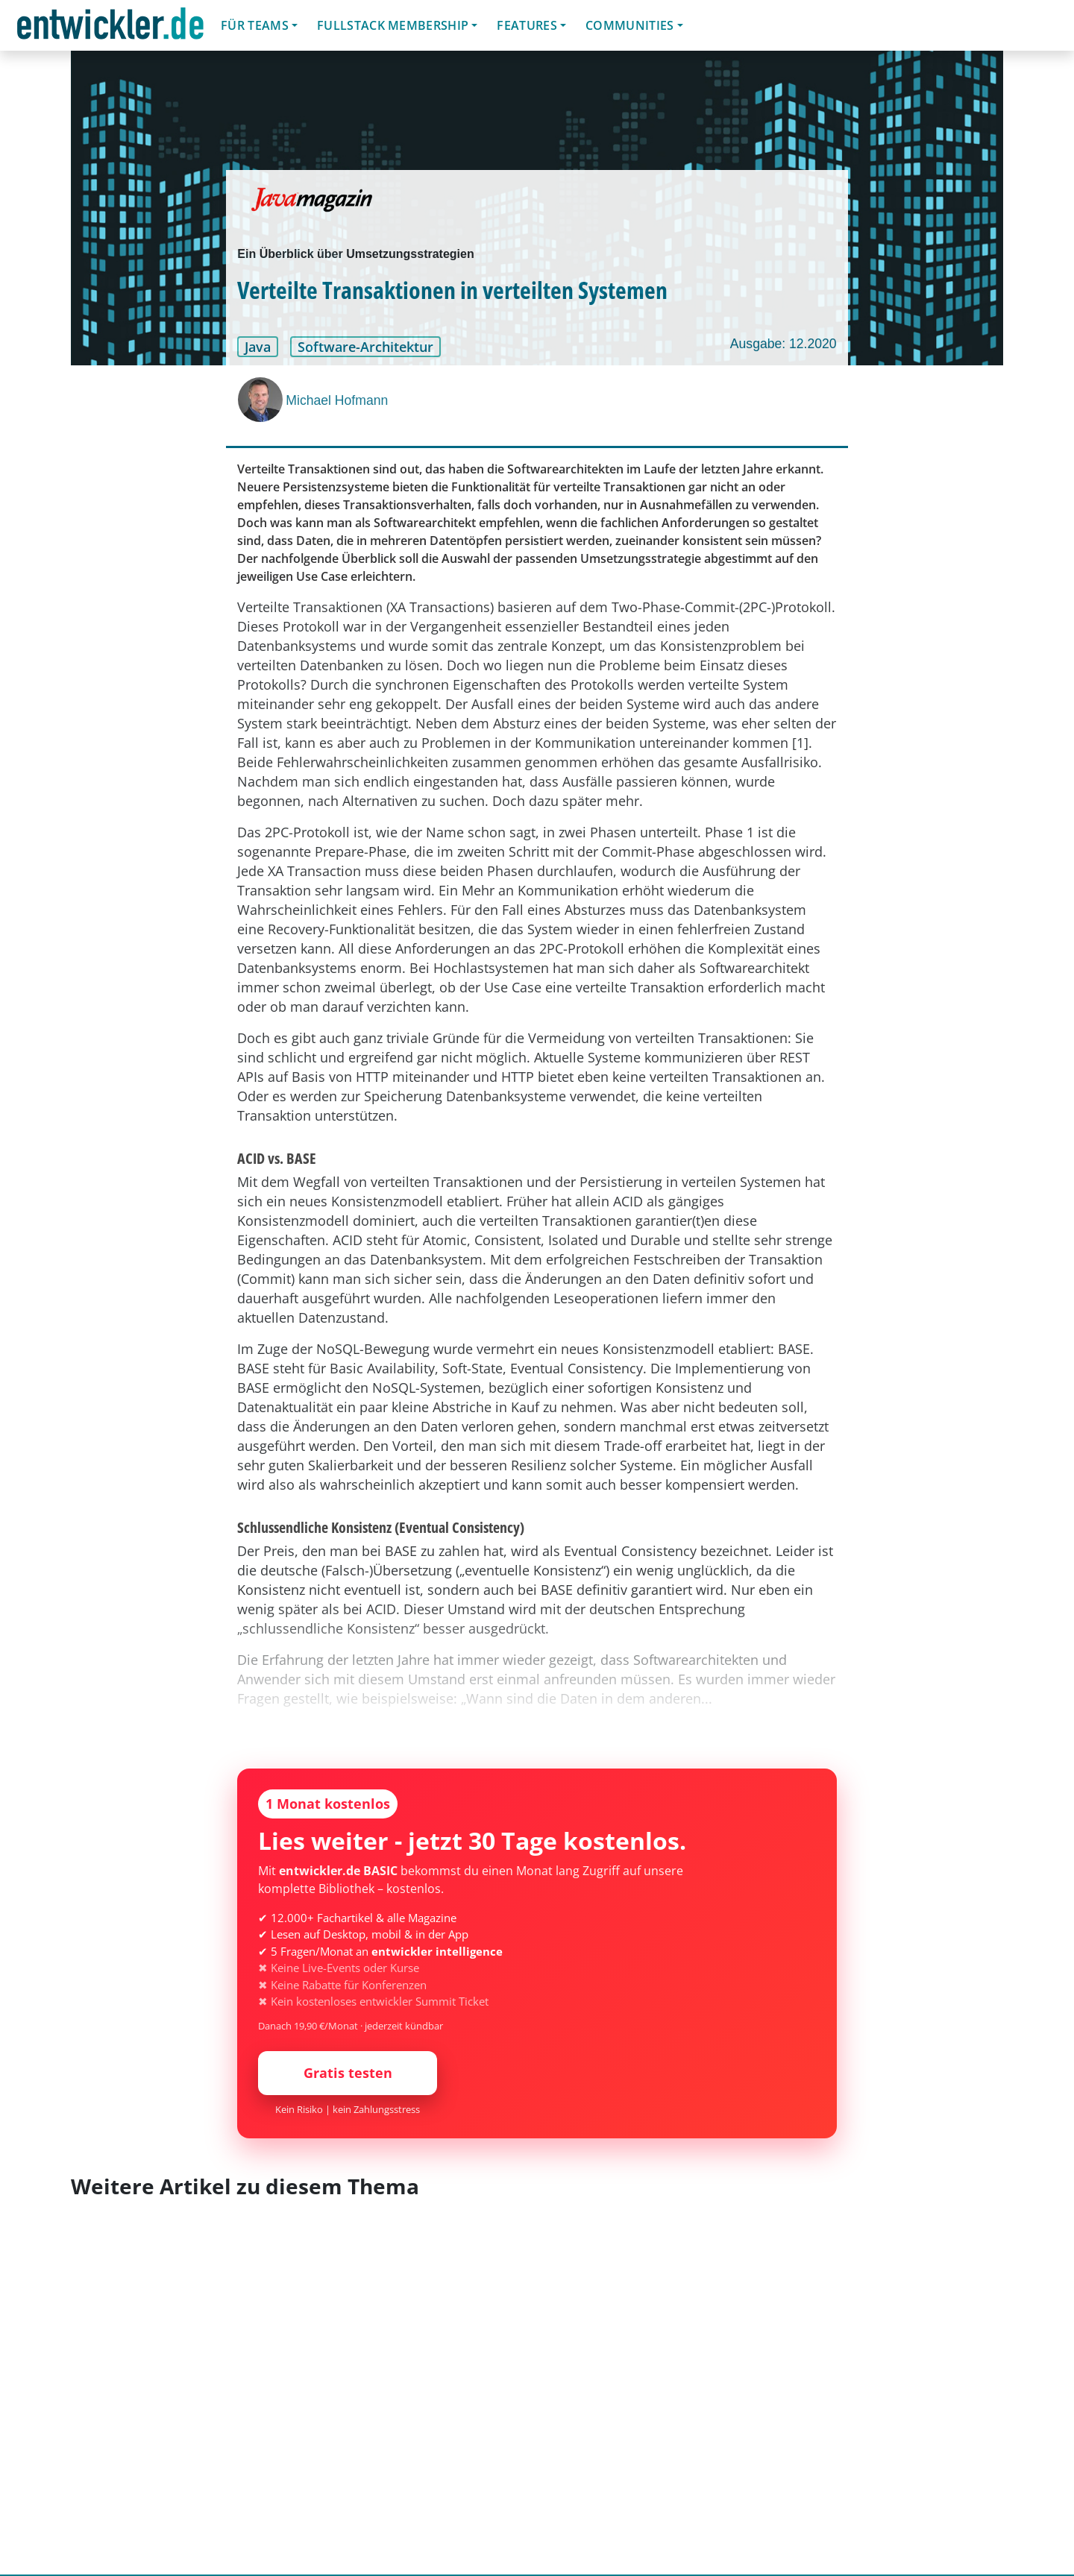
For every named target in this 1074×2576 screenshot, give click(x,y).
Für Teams (255, 25)
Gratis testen (348, 2073)
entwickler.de (110, 27)
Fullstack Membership (392, 25)
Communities (629, 25)
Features (527, 25)
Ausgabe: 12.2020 (783, 343)
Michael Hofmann (337, 400)
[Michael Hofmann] (262, 399)
